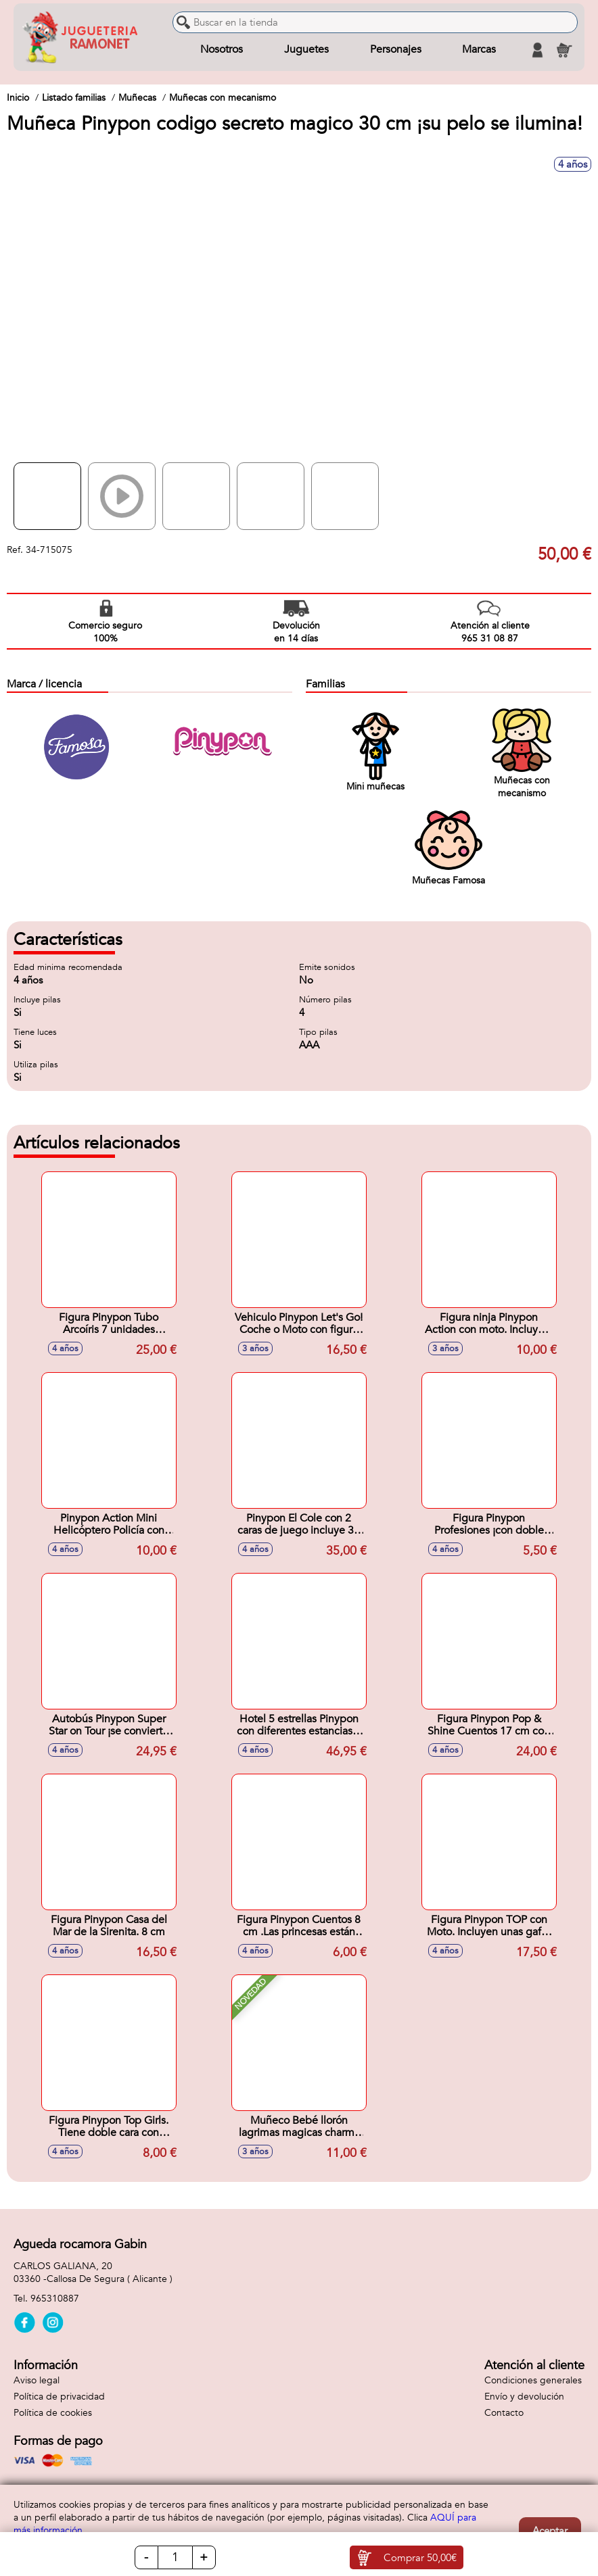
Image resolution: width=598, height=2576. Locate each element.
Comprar (420, 2558)
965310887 (54, 2298)
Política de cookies (53, 2412)
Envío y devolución (524, 2396)
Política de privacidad (59, 2396)
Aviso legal (37, 2380)
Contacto (504, 2412)
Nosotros (221, 50)
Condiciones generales (533, 2380)
